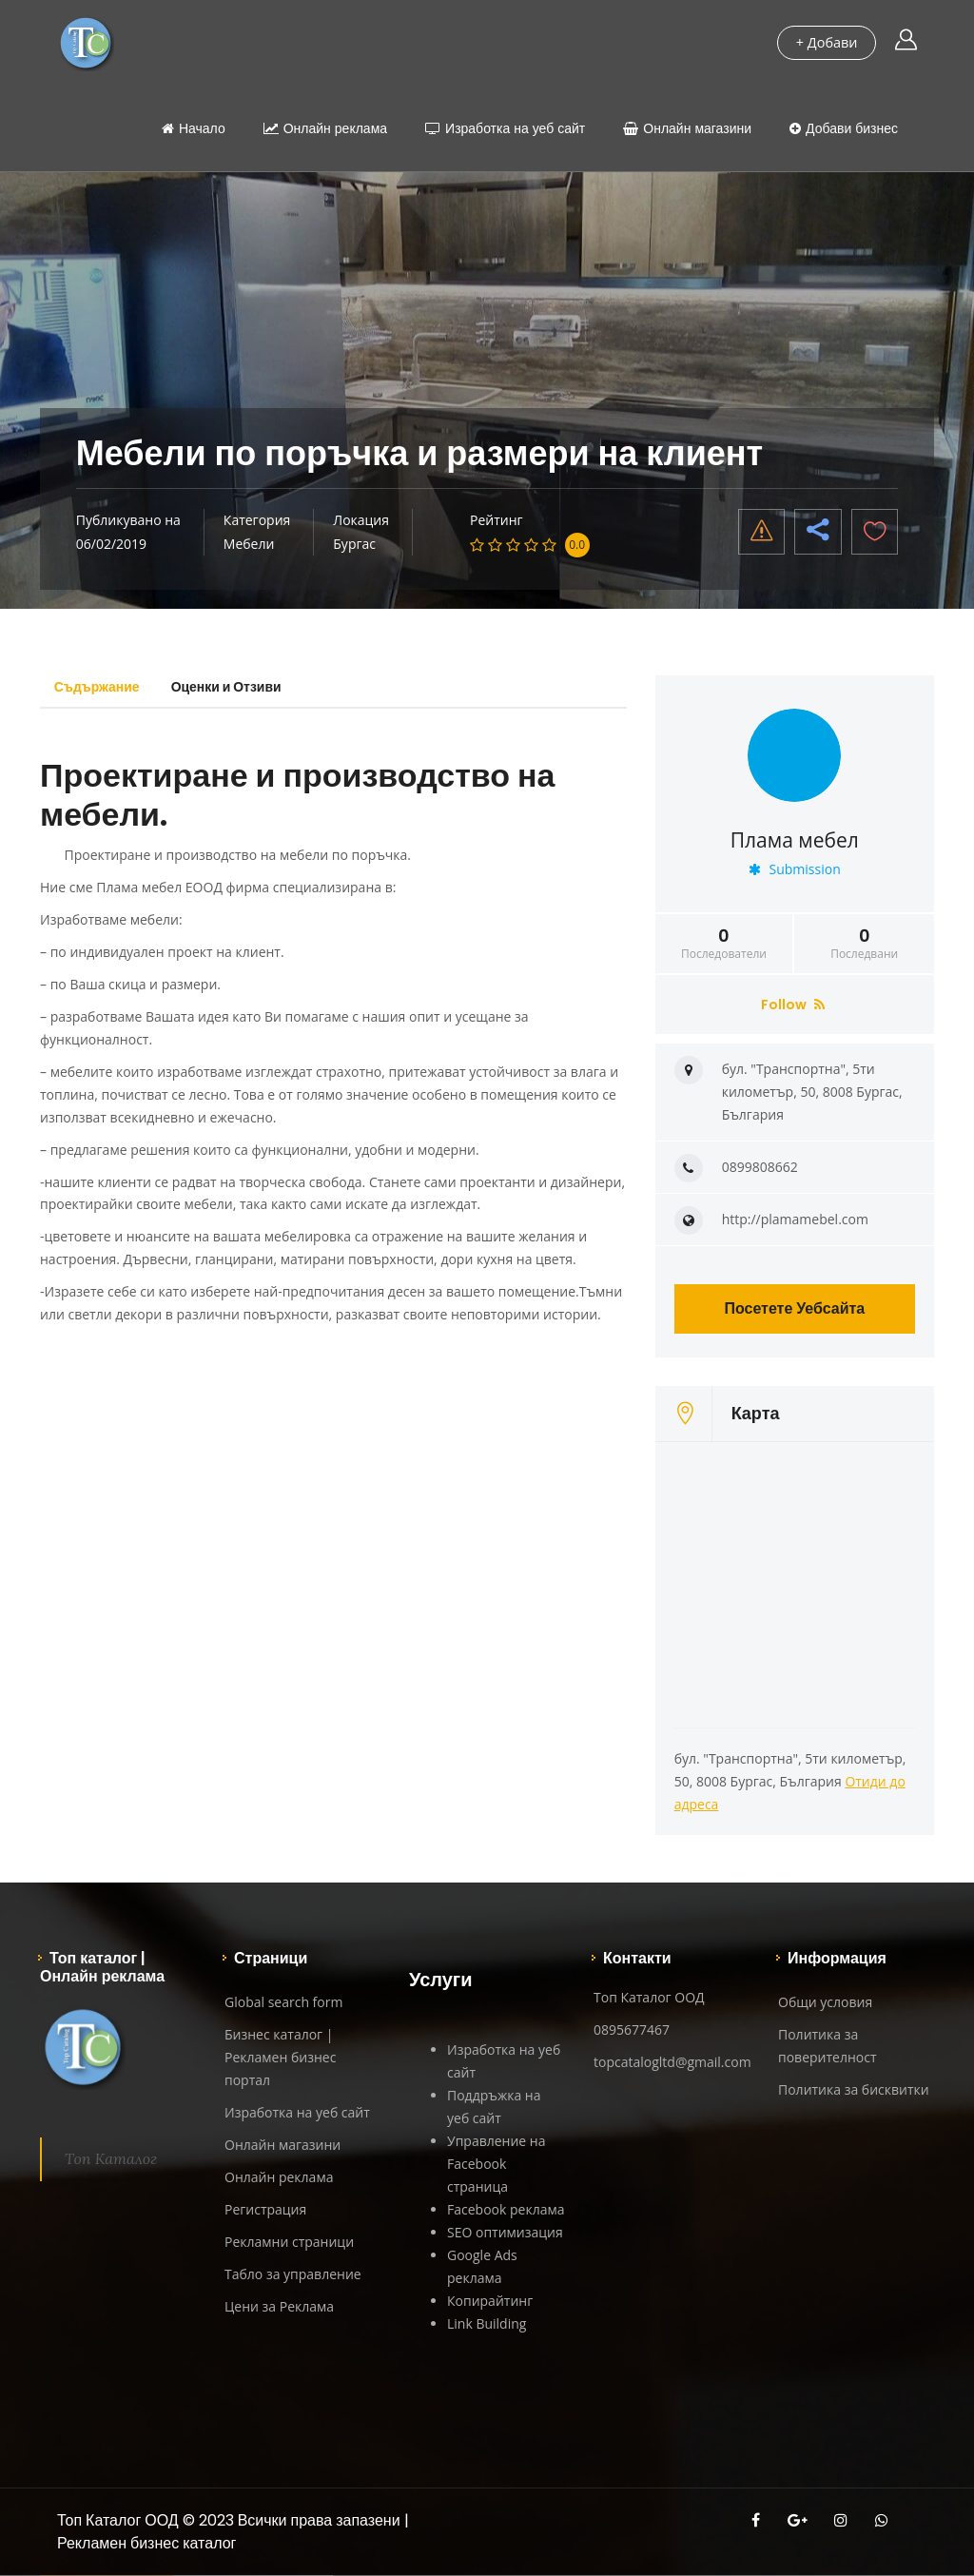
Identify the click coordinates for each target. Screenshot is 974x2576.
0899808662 (760, 1167)
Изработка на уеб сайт (505, 128)
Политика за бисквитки (853, 2089)
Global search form (283, 2002)
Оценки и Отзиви (230, 686)
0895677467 (632, 2029)
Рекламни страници (289, 2242)
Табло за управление (292, 2274)
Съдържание (98, 686)
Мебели (249, 544)
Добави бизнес (843, 128)
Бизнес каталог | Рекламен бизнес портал (280, 2057)
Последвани (864, 943)
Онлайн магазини (687, 128)
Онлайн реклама (325, 128)
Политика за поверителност (827, 2045)
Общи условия (825, 2002)
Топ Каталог (111, 2158)
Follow (793, 1004)
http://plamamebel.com (795, 1219)
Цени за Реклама (279, 2306)
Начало (193, 128)
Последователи (724, 943)
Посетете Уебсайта (794, 1308)
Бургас (354, 544)
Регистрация (265, 2209)
